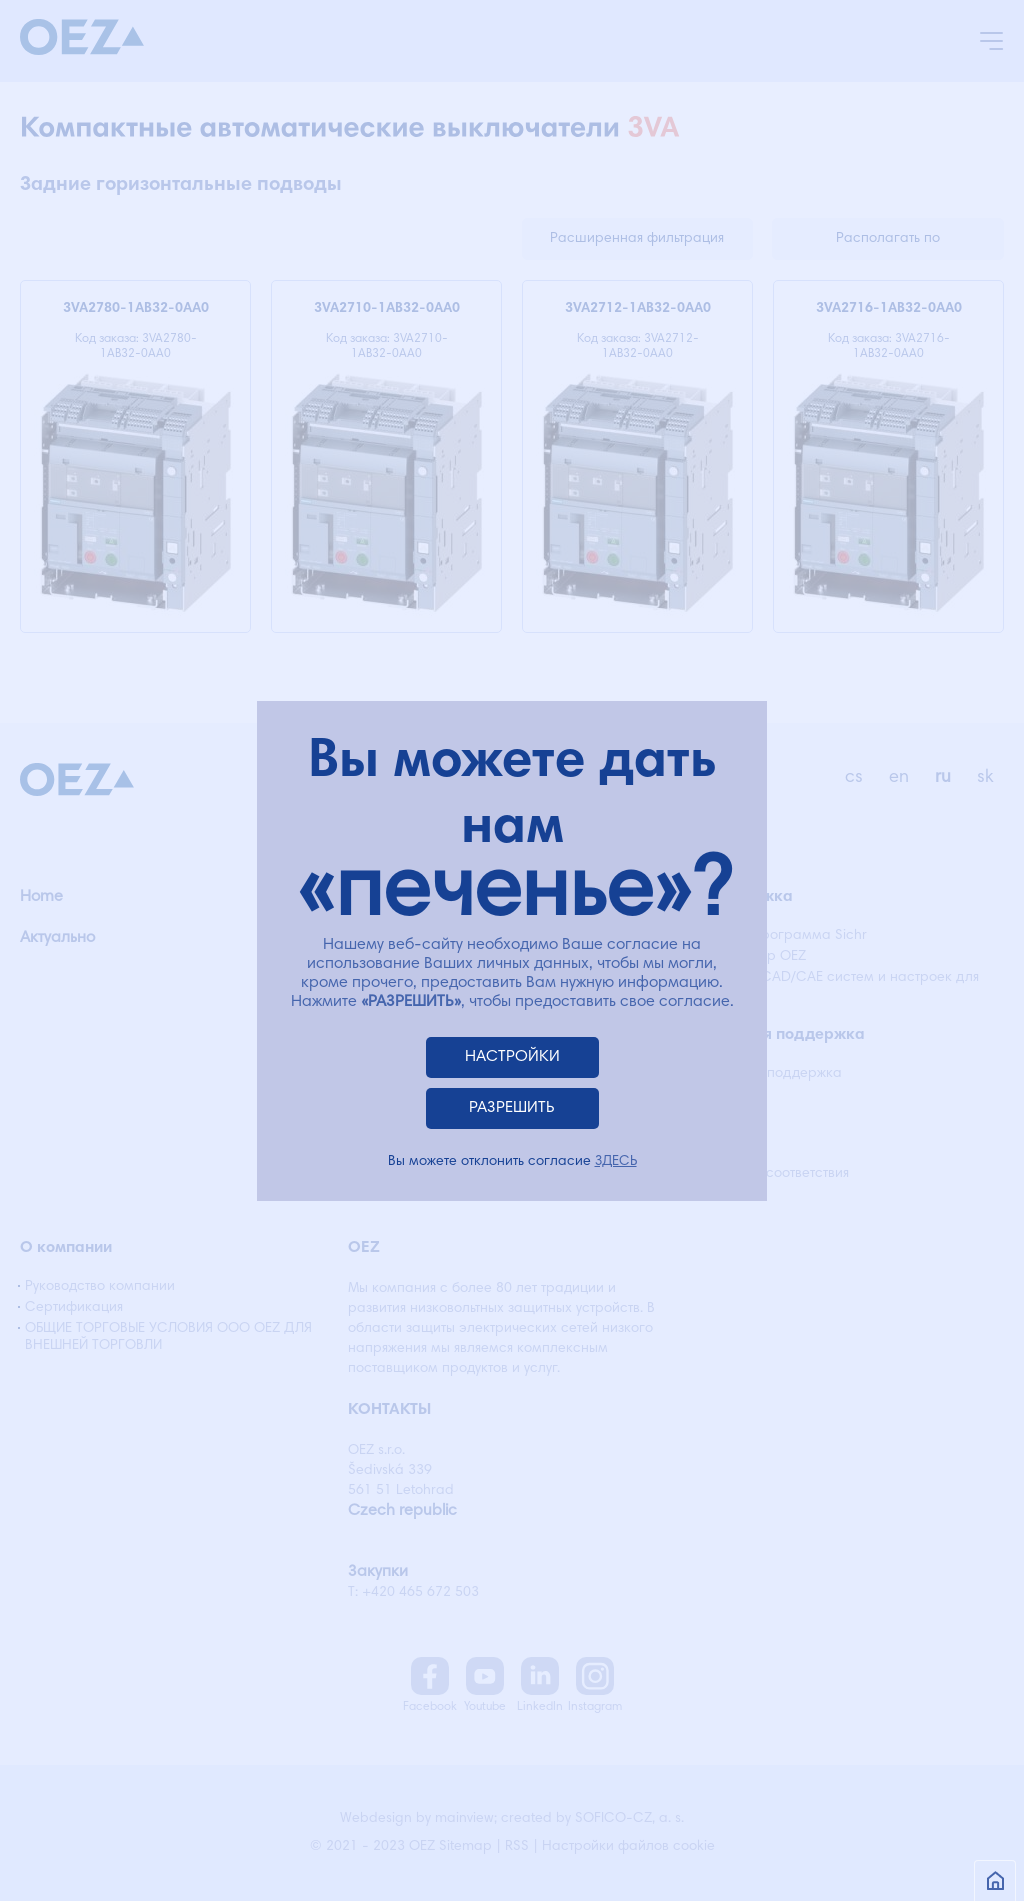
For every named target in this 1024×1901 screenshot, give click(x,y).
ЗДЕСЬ (616, 1162)
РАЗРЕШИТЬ (512, 1108)
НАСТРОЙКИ (512, 1057)
